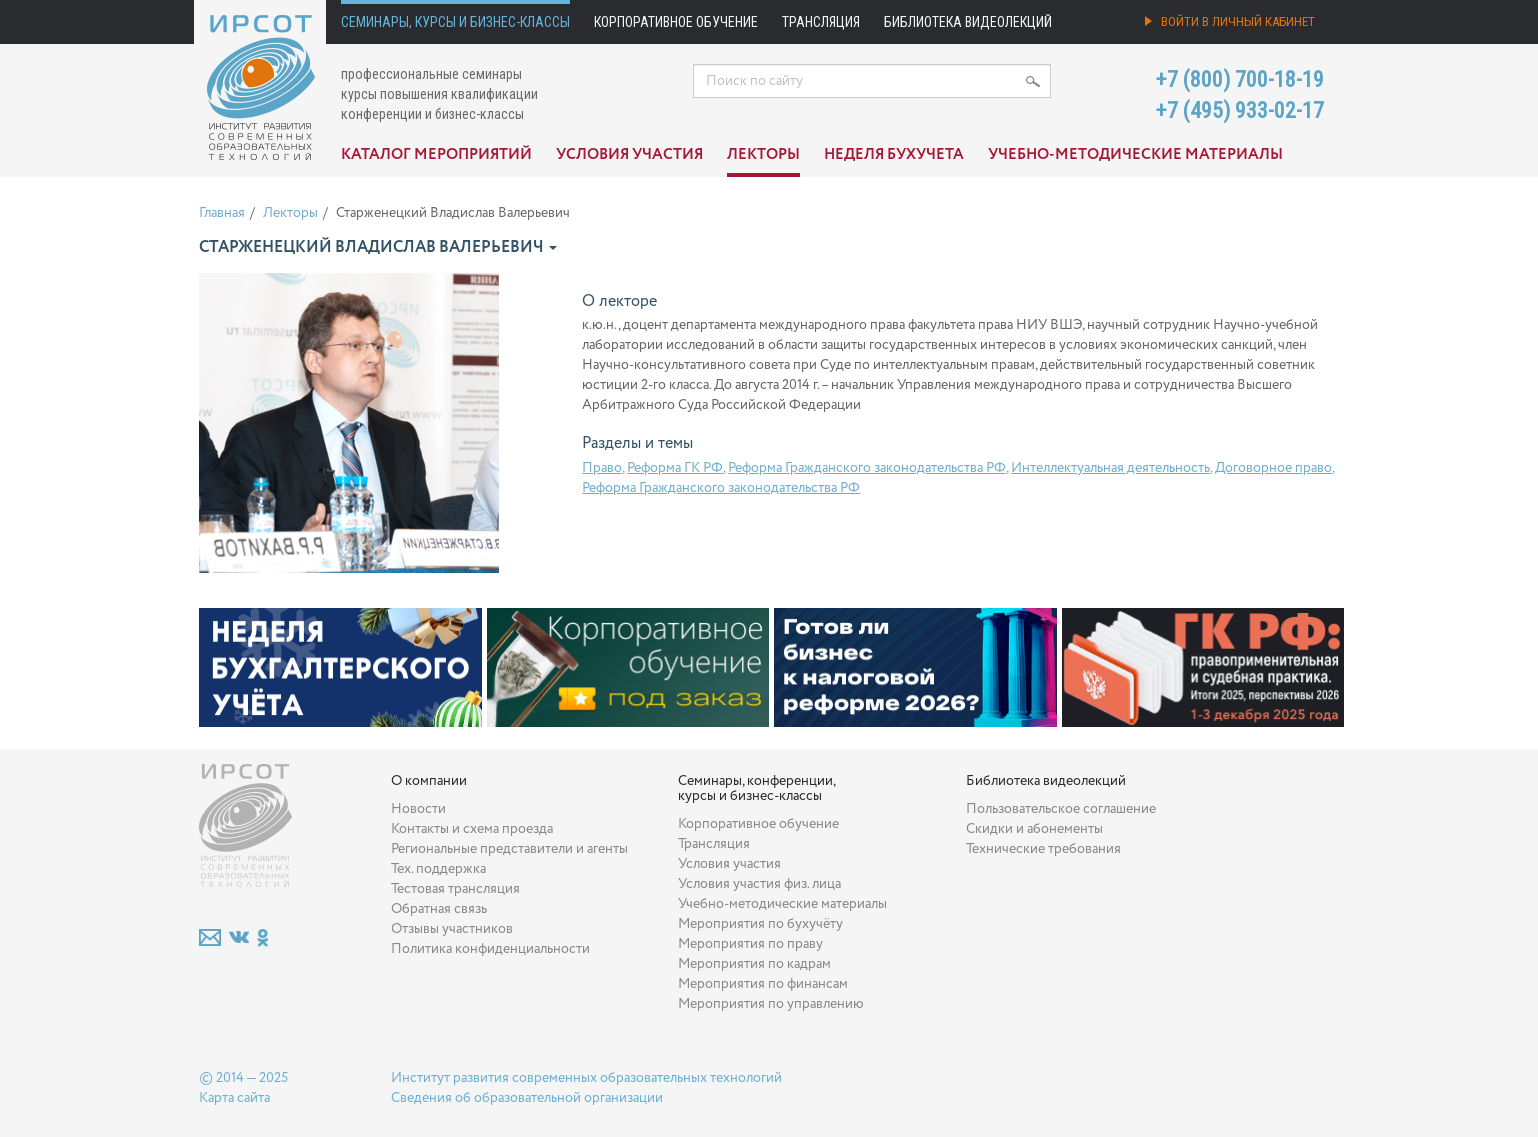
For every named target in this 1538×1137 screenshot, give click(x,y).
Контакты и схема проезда (472, 829)
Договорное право (1273, 468)
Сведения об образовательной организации (527, 1098)
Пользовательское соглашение (1061, 809)
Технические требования (1043, 849)
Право (602, 468)
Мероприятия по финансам (763, 984)
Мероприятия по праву (750, 944)
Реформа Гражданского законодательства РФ (867, 468)
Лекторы (763, 155)
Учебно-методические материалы (1135, 155)
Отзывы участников (452, 929)
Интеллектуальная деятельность (1110, 468)
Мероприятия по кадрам (754, 964)
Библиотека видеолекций (968, 22)
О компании (429, 781)
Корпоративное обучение (676, 22)
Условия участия (629, 155)
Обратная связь (439, 909)
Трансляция (821, 22)
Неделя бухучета (894, 155)
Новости (418, 809)
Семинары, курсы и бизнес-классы (455, 22)
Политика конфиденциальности (490, 949)
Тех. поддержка (438, 869)
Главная (222, 213)
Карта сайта (234, 1098)
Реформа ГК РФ (675, 468)
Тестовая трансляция (455, 889)
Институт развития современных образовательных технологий (586, 1078)
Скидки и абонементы (1034, 829)
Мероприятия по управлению (771, 1004)
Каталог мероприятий (436, 155)
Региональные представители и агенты (509, 849)
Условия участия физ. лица (759, 884)
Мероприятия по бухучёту (760, 924)
